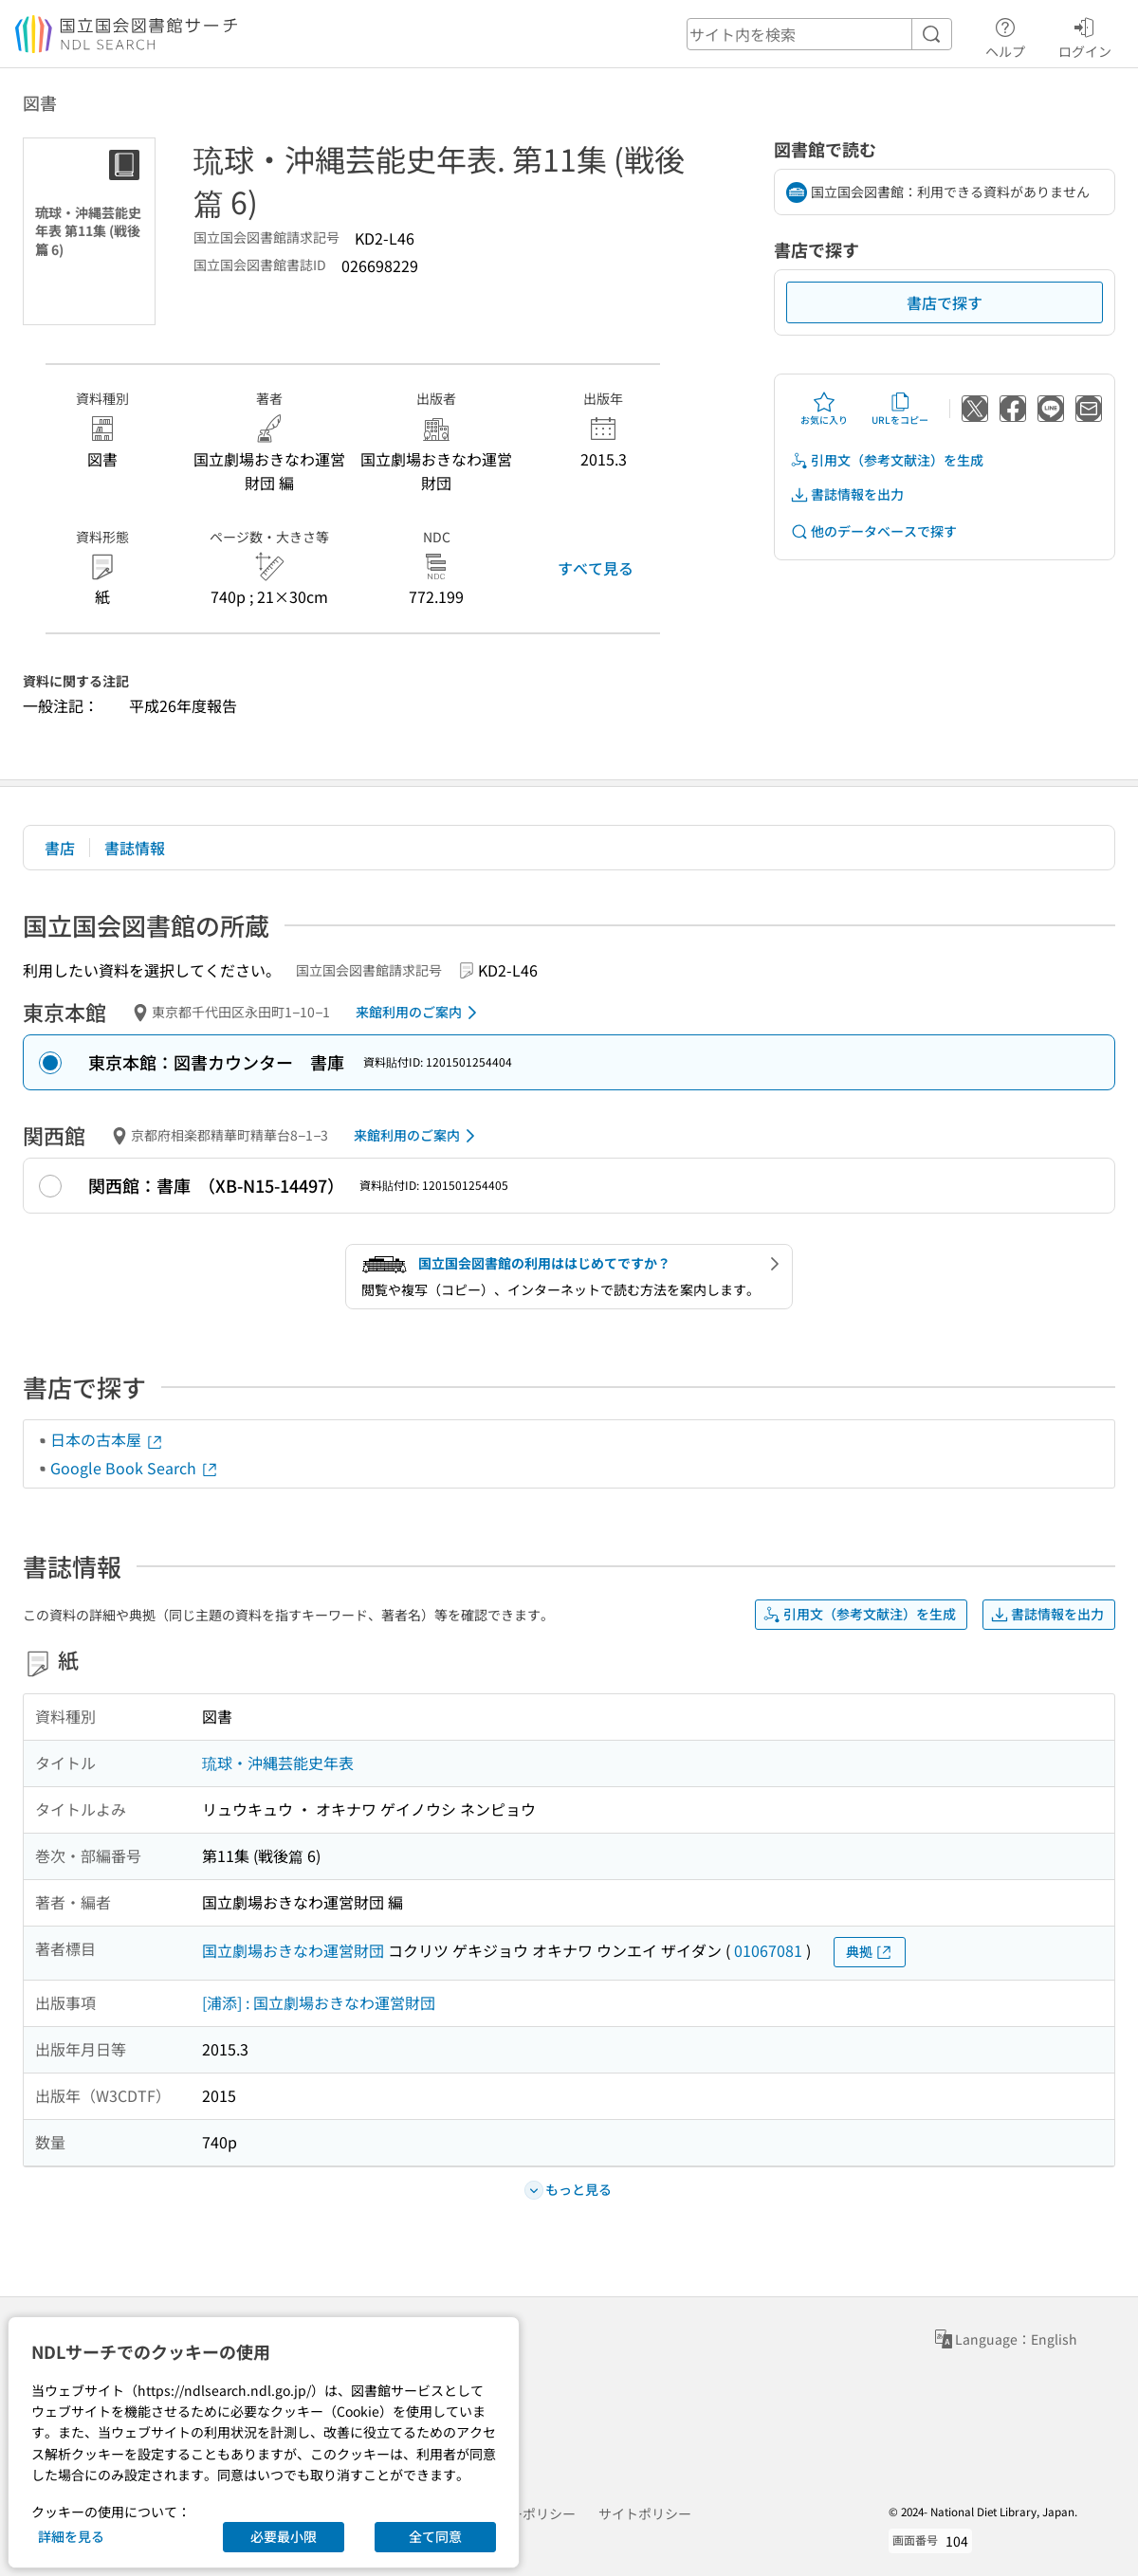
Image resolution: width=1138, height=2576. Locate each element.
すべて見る (595, 568)
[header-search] (819, 34)
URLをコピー (900, 409)
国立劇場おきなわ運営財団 (293, 1950)
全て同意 (435, 2536)
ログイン (1084, 35)
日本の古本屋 (107, 1439)
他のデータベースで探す (873, 531)
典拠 (869, 1952)
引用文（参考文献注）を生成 (886, 460)
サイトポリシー (644, 2513)
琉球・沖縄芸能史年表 (278, 1762)
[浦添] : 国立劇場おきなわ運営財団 (318, 2002)
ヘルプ (1005, 35)
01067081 (768, 1950)
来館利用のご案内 (420, 1012)
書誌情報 (134, 847)
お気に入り (824, 409)
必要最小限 (283, 2536)
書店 (60, 847)
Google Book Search (134, 1467)
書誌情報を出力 (847, 494)
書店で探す (944, 302)
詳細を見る (71, 2536)
